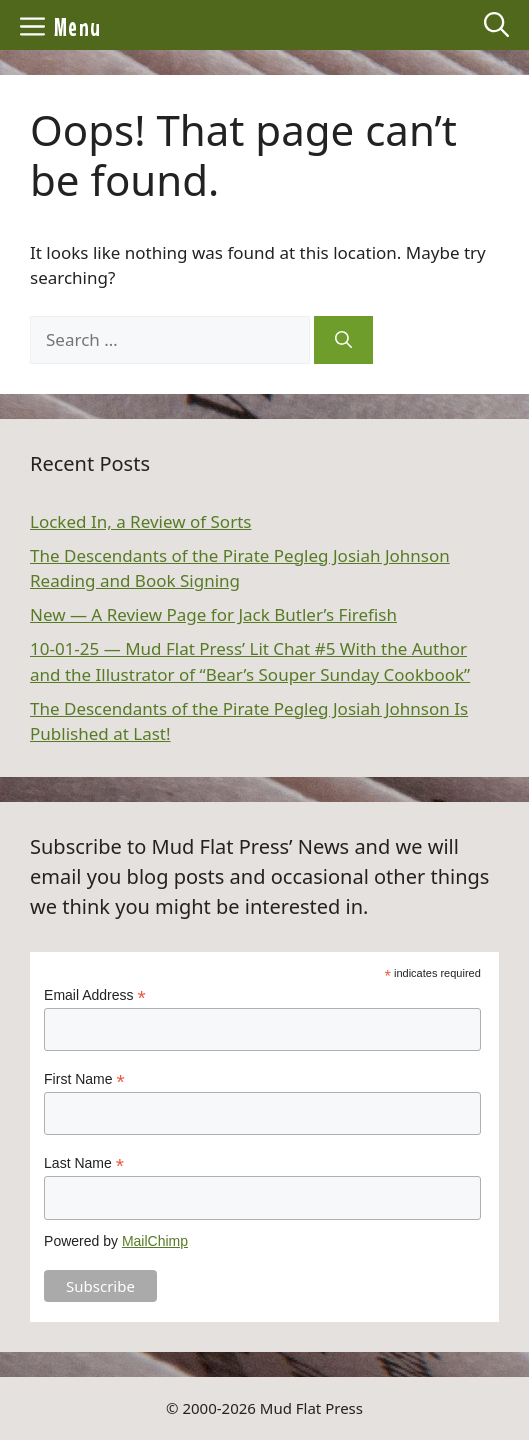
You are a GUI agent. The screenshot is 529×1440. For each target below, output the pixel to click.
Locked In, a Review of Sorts (140, 521)
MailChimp (155, 1241)
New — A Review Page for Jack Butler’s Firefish (213, 614)
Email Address (95, 995)
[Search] (343, 340)
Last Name (84, 1163)
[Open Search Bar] (496, 25)
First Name (84, 1079)
